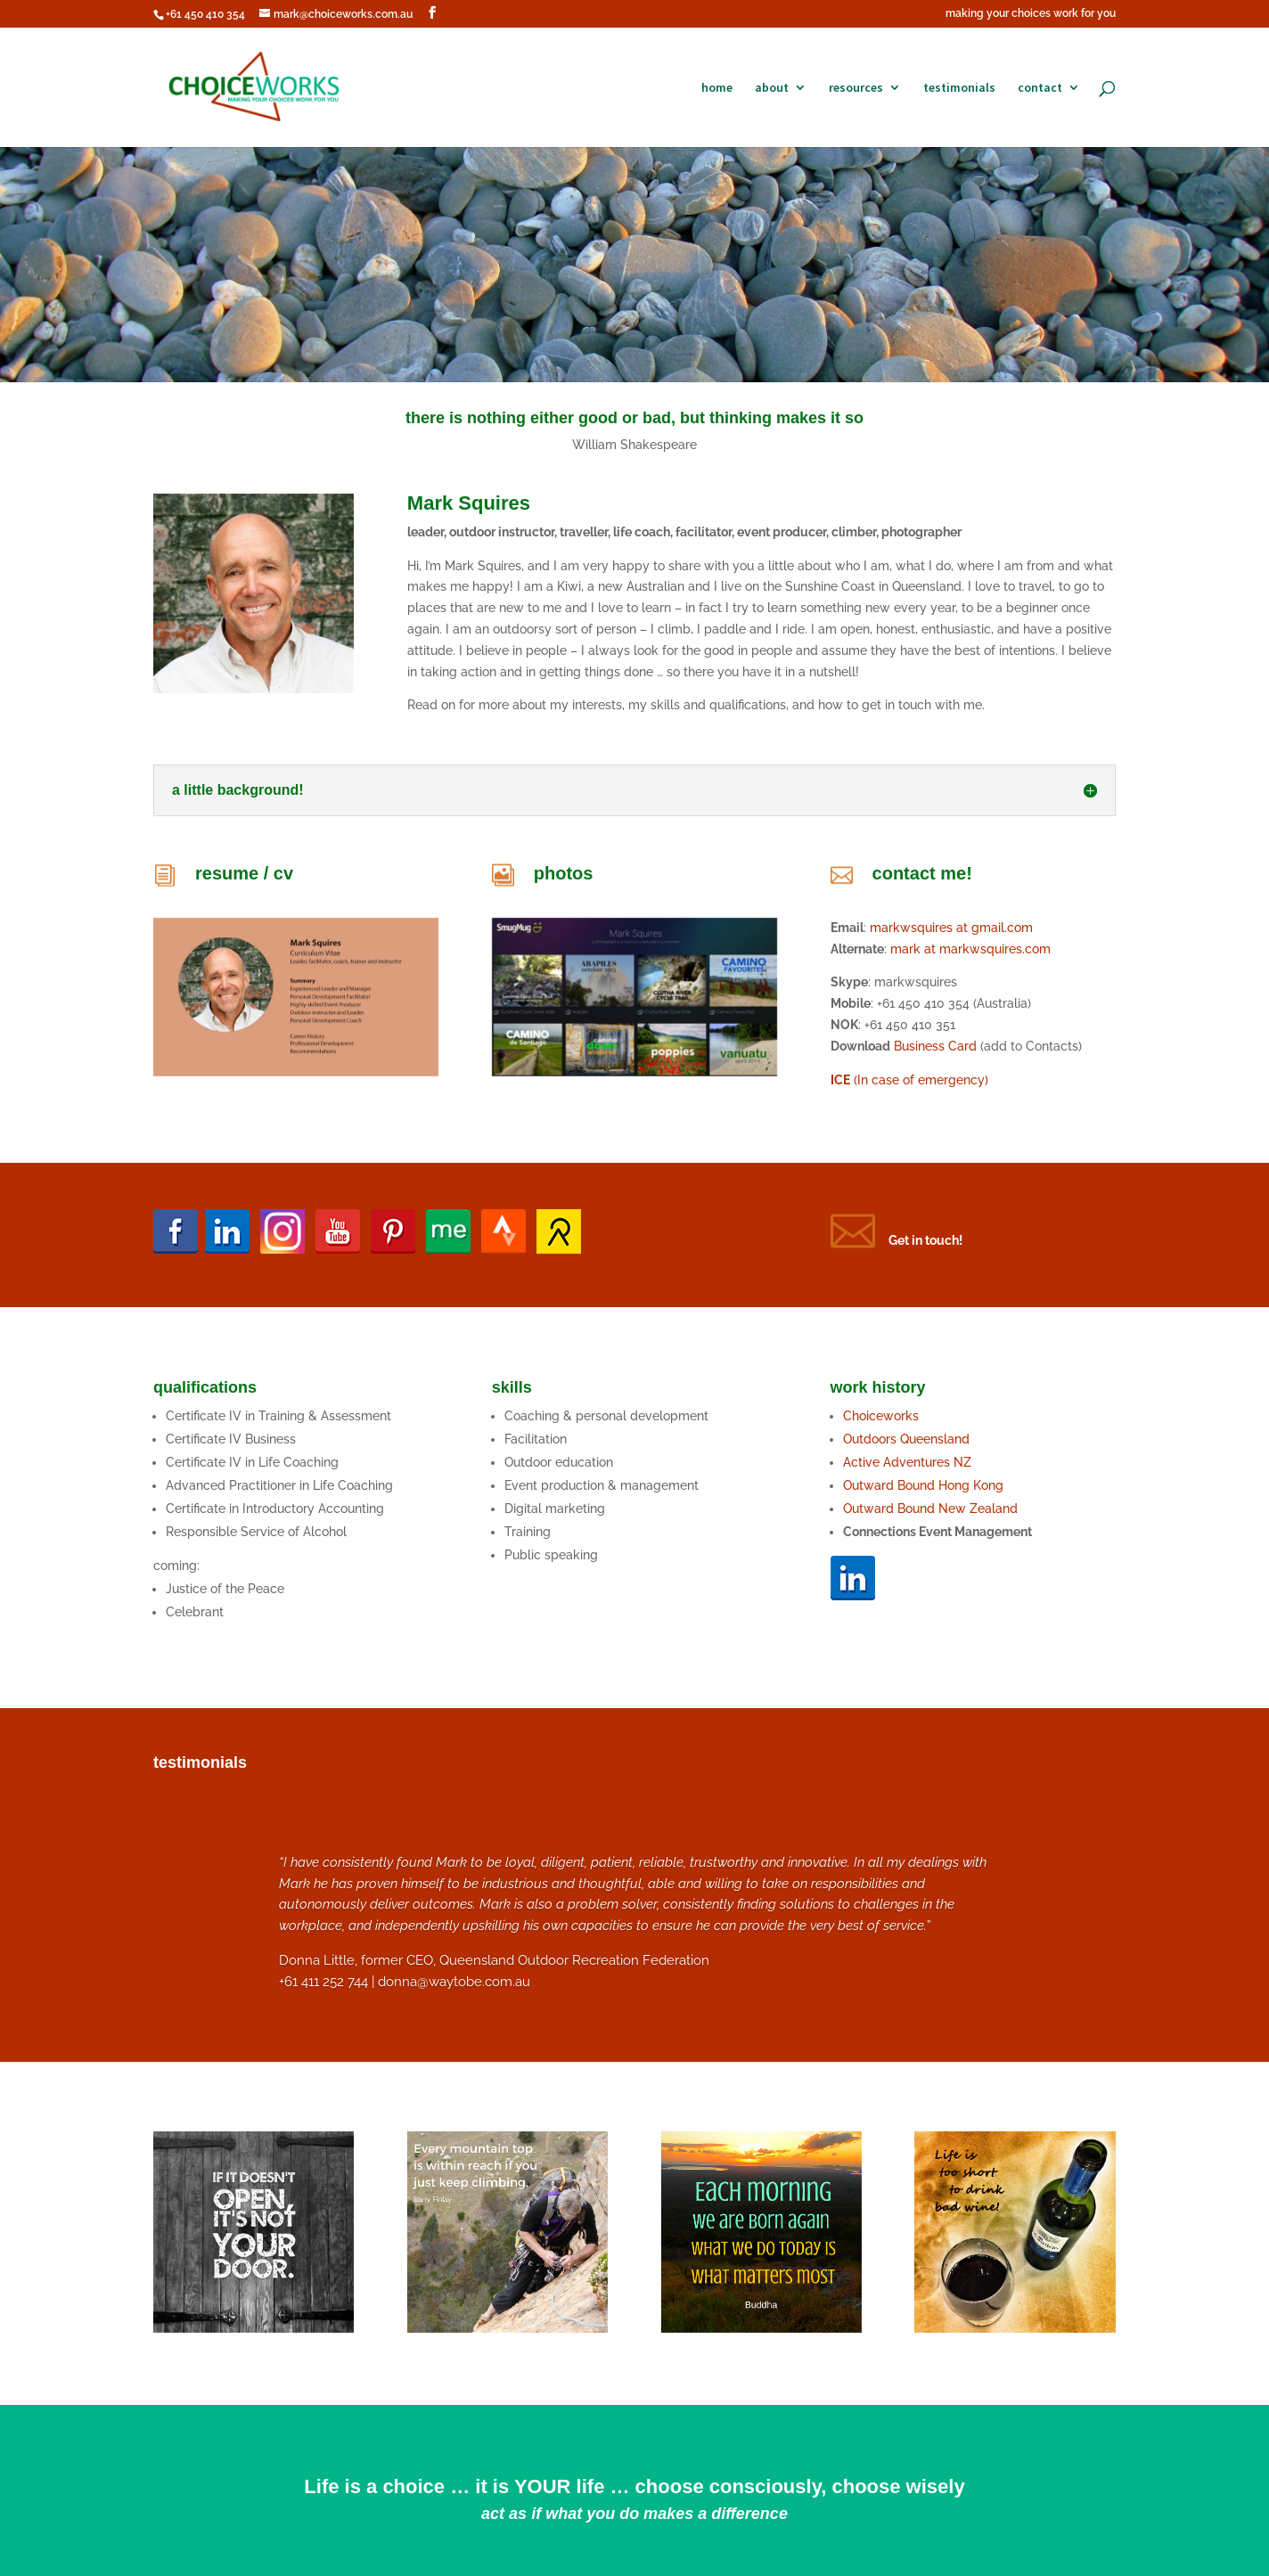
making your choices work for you (1031, 14)
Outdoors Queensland (906, 1439)
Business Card (935, 1046)
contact (1040, 88)
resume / (234, 873)
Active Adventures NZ (907, 1462)
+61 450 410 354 (205, 14)
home (717, 88)
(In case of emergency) (909, 1080)
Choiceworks (881, 1416)
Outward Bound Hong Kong (925, 1485)
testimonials (959, 88)
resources (856, 88)
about (772, 88)
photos (564, 873)
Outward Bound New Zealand (930, 1508)
